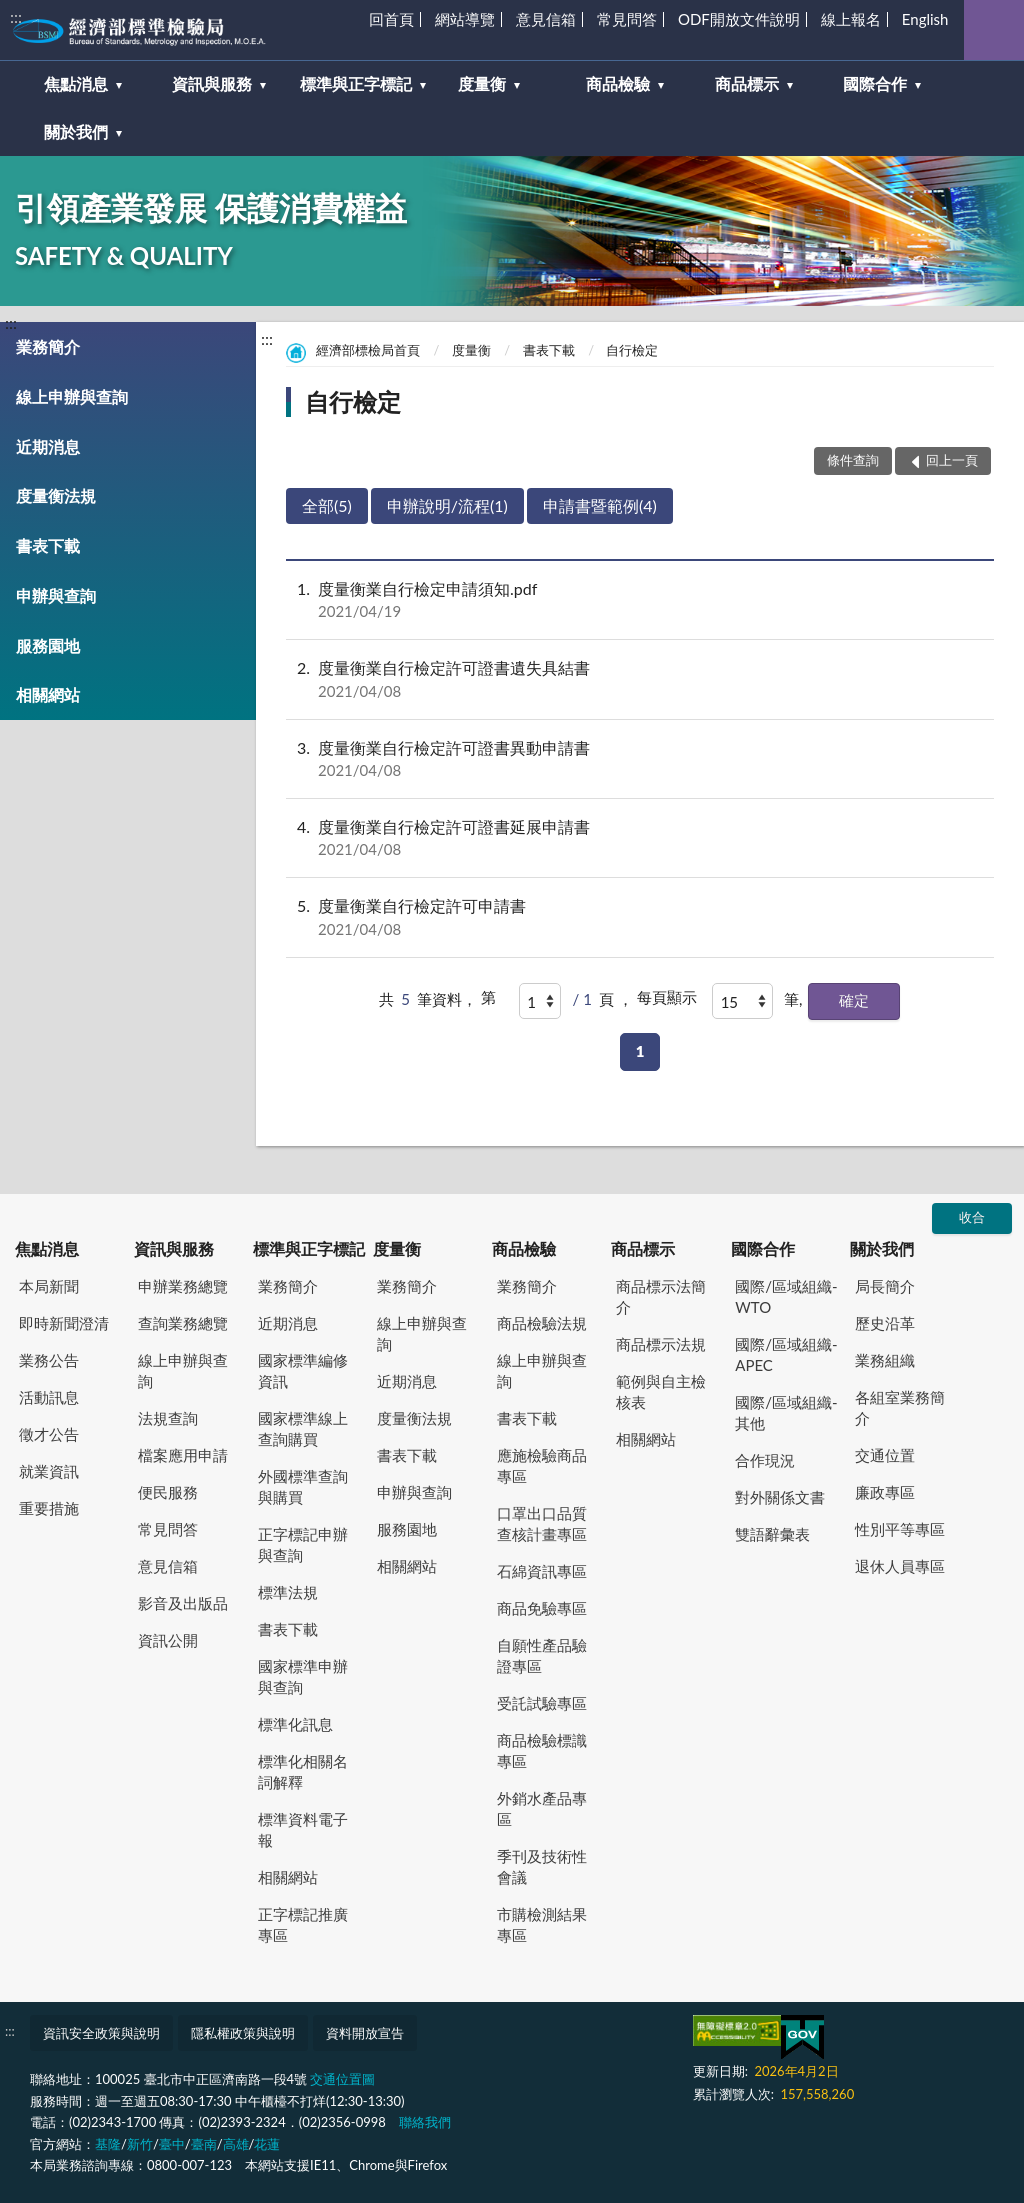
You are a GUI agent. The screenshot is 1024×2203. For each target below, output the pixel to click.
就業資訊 (49, 1471)
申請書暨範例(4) (600, 505)
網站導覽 (465, 19)
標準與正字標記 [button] (356, 83)
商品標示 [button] (747, 83)
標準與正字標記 (309, 1248)
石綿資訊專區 (542, 1571)
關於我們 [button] (76, 131)
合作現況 (765, 1460)
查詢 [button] (994, 30)
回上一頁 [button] (952, 460)
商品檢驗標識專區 (542, 1750)
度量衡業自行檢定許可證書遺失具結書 (640, 679)
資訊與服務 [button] (212, 83)
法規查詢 (168, 1418)
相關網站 (48, 694)
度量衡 (471, 350)
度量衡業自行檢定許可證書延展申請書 (640, 838)
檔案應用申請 (183, 1455)
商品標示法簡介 (661, 1296)
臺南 (204, 2144)
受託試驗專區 (542, 1703)
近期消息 (48, 446)
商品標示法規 (661, 1344)
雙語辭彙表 (772, 1534)
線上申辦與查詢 (72, 396)
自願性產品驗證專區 (542, 1655)
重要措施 (49, 1508)
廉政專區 (885, 1492)
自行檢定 (632, 350)
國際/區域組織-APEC (786, 1354)
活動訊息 (49, 1397)
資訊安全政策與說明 (101, 2033)
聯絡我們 (425, 2122)
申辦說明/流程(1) (447, 505)
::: (16, 16)
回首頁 (391, 19)
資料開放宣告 (365, 2033)
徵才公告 (49, 1434)
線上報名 (851, 19)
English (925, 19)
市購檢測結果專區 (542, 1924)
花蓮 (267, 2144)
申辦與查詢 (56, 595)
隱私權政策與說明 (243, 2033)
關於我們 (882, 1248)
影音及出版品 (183, 1603)
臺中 (172, 2144)
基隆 (108, 2144)
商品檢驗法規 (542, 1323)
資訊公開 (168, 1640)
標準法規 (288, 1592)
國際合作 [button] (875, 83)
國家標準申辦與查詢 (303, 1676)
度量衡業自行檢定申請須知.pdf (640, 600)
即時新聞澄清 (64, 1323)
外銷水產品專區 (542, 1808)
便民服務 (168, 1492)
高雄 (236, 2144)
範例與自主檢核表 (661, 1391)
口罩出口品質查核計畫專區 (542, 1523)
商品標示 (643, 1248)
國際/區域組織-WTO (786, 1296)
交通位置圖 (342, 2079)
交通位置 (885, 1455)
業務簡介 (48, 346)
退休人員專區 (900, 1566)
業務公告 (49, 1360)
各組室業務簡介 (900, 1407)
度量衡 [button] (482, 83)
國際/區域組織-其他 (786, 1412)
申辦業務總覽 (183, 1286)
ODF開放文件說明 (739, 19)
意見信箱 (546, 19)
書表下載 (48, 545)
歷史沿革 (885, 1323)
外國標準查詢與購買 (303, 1486)
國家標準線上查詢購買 (303, 1428)
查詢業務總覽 (183, 1323)
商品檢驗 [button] (618, 83)
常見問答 (627, 19)
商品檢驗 (524, 1248)
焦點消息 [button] (76, 83)
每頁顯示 (667, 997)
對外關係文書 (780, 1497)
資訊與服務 (174, 1248)
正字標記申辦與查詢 (303, 1544)
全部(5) (327, 505)
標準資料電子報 (303, 1829)
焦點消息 (47, 1248)
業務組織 (885, 1360)
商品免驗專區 (542, 1608)
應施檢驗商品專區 (542, 1465)
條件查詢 (853, 460)
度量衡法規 (56, 495)
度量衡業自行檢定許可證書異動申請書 (640, 759)
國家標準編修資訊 (303, 1370)
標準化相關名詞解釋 (303, 1771)
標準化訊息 (295, 1724)
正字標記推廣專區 (303, 1924)
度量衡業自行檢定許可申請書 (640, 917)
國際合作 (763, 1248)
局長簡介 (885, 1286)
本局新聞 (49, 1286)
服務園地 (48, 645)
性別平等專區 (900, 1529)
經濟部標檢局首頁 (368, 350)
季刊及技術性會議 (542, 1866)
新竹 (140, 2144)
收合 (972, 1217)
